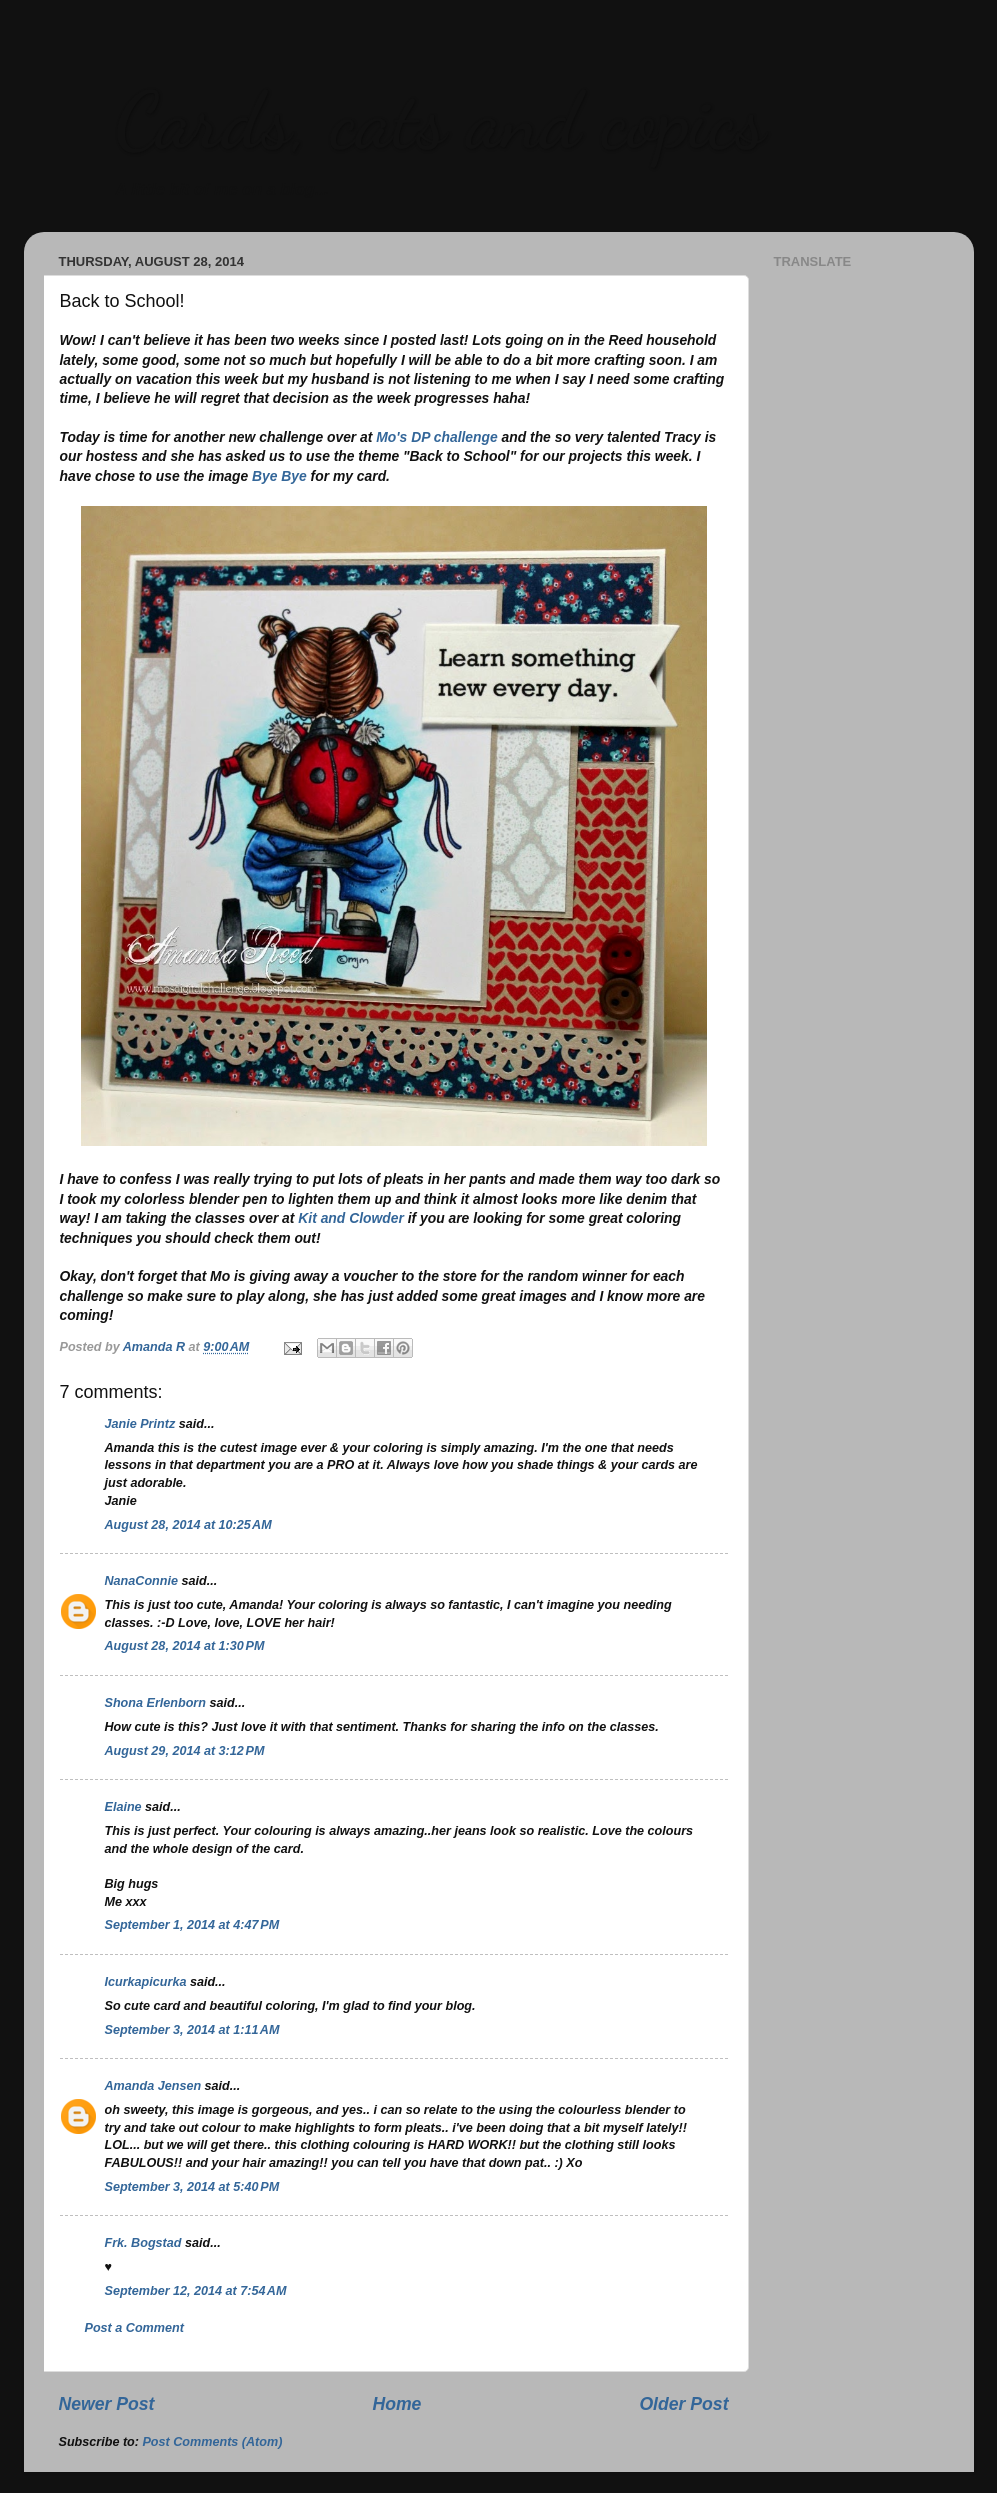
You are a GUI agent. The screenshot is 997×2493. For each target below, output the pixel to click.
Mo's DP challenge (436, 437)
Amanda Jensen (153, 2086)
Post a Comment (134, 2328)
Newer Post (107, 2404)
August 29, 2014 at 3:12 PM (185, 1751)
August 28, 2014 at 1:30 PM (185, 1646)
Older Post (683, 2404)
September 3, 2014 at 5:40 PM (192, 2187)
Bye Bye (279, 476)
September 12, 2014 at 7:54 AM (196, 2291)
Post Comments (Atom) (212, 2442)
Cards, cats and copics (439, 120)
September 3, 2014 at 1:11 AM (192, 2030)
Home (396, 2404)
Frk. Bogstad (143, 2243)
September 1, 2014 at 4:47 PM (192, 1925)
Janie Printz (140, 1424)
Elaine (123, 1807)
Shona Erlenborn (155, 1703)
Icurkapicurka (146, 1982)
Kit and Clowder (351, 1218)
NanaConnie (141, 1581)
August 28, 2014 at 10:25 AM (188, 1525)
